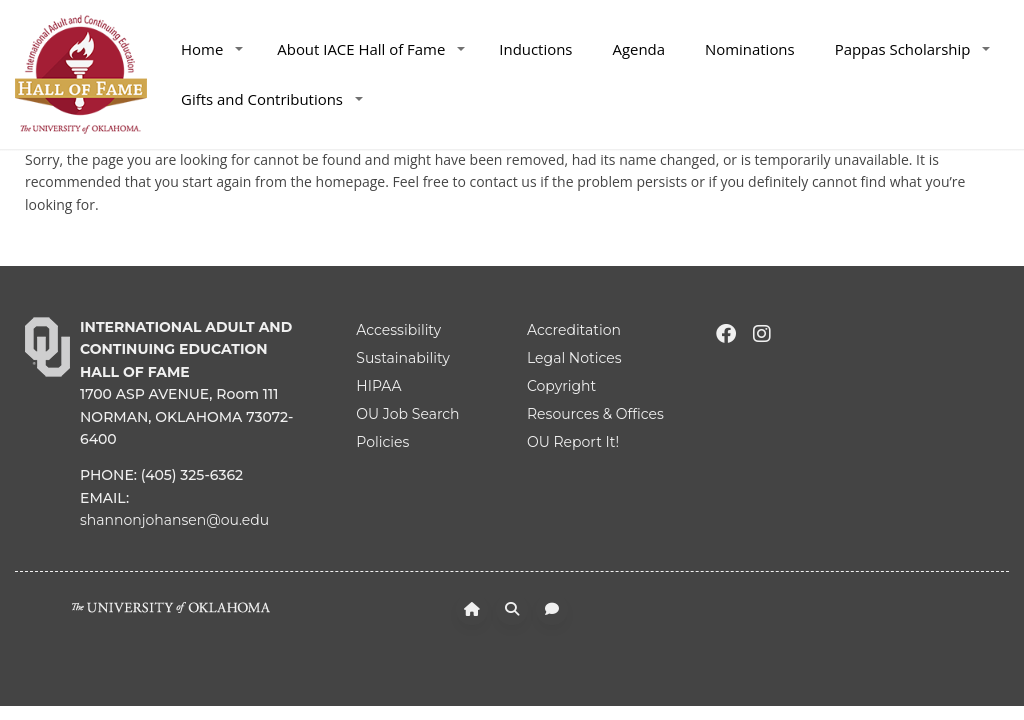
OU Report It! (573, 442)
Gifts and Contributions (272, 99)
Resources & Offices (595, 414)
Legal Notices (574, 358)
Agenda (638, 49)
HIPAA (378, 386)
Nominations (750, 49)
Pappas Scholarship (913, 49)
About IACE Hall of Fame (371, 49)
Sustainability (402, 358)
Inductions (535, 49)
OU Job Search (407, 414)
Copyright (561, 386)
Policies (382, 442)
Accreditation (574, 330)
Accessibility (398, 330)
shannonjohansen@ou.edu (174, 520)
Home (212, 49)
